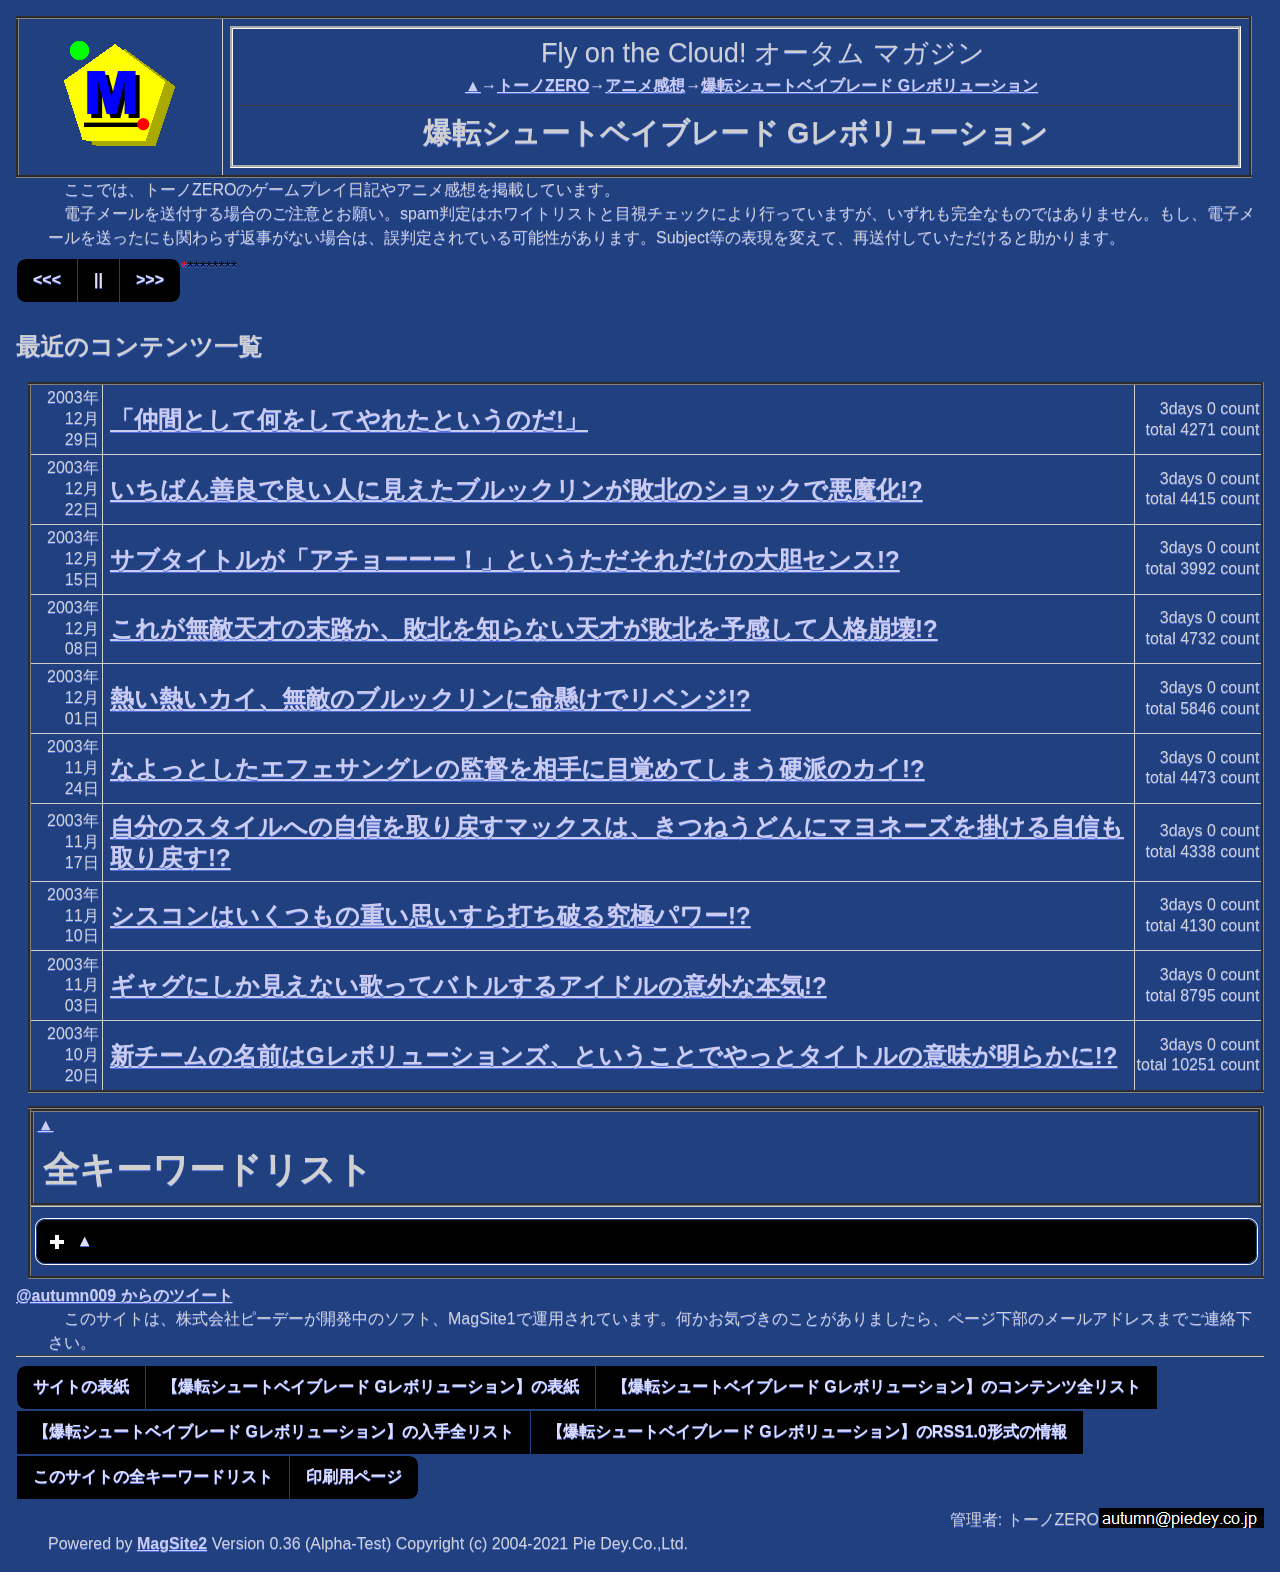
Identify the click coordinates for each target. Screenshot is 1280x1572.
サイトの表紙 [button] (81, 1386)
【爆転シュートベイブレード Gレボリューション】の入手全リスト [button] (273, 1431)
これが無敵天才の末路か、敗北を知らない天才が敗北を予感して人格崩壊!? (524, 628)
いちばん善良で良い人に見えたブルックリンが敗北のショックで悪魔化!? (516, 489)
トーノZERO (543, 85)
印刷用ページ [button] (354, 1476)
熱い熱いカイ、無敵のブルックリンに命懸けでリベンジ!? (430, 698)
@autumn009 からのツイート (124, 1295)
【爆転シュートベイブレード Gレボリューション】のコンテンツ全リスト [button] (876, 1386)
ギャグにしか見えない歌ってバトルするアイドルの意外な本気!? (468, 985)
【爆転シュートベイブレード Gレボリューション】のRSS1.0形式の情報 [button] (807, 1431)
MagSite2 (172, 1543)
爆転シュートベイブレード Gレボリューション (869, 85)
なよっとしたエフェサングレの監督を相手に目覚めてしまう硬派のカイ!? (517, 768)
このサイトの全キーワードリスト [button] (153, 1476)
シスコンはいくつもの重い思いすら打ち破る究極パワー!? (430, 915)
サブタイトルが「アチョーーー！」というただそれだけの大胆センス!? (505, 559)
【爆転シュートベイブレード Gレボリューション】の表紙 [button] (370, 1386)
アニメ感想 (645, 85)
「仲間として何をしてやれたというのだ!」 (349, 419)
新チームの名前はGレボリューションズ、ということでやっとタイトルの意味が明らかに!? (613, 1055)
